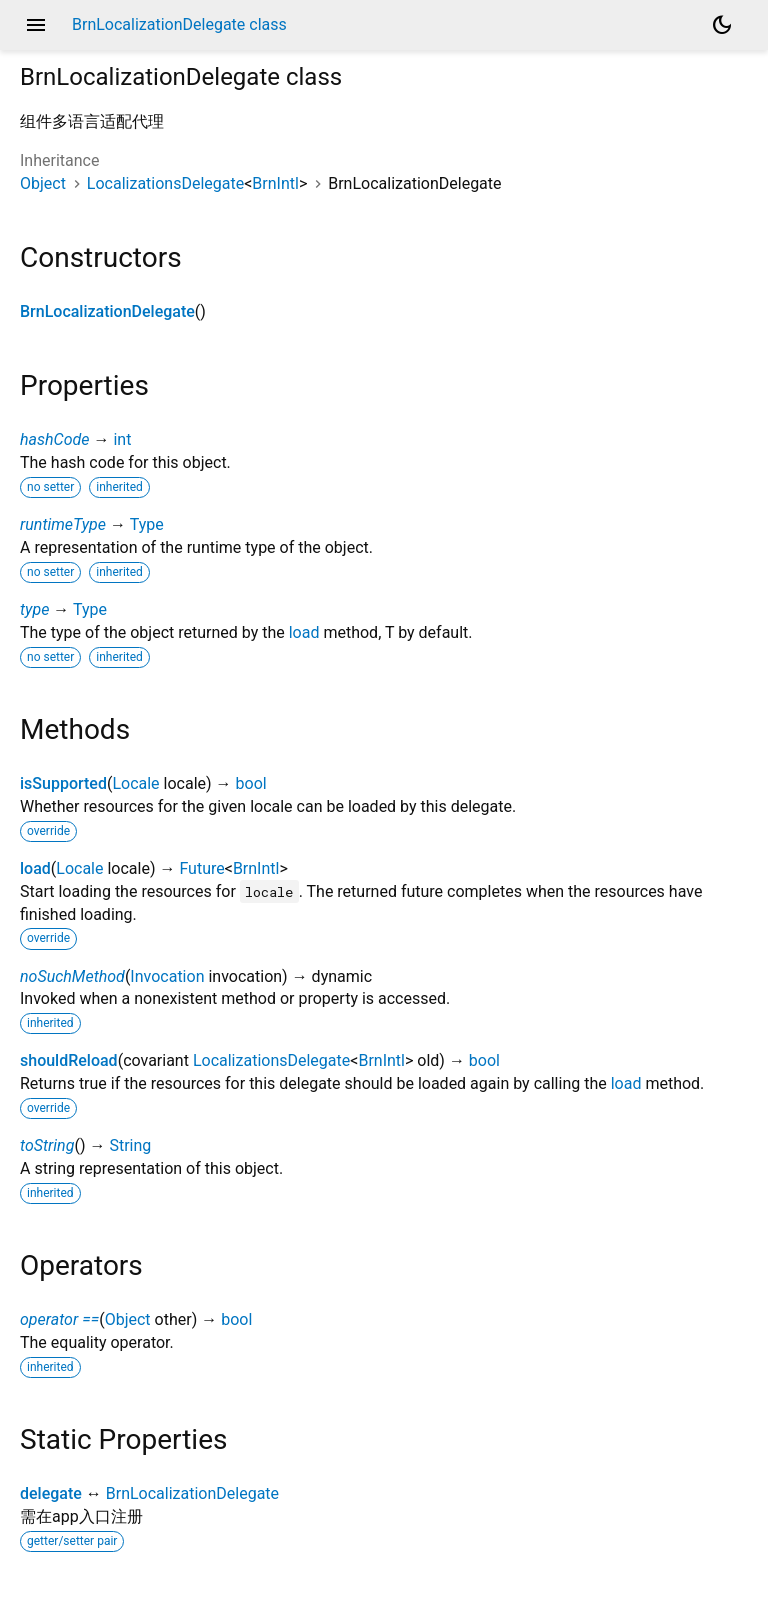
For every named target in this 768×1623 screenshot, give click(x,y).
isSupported (63, 783)
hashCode (54, 439)
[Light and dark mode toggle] (722, 25)
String (130, 1145)
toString (47, 1145)
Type (147, 524)
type (34, 609)
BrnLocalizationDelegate (107, 311)
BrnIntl (275, 183)
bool (251, 783)
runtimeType (63, 524)
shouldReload (69, 1060)
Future (201, 868)
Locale (135, 783)
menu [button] (36, 25)
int (122, 439)
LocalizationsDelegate (165, 183)
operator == (59, 1319)
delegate (51, 1493)
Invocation (167, 976)
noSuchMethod (72, 976)
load (304, 632)
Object (43, 183)
